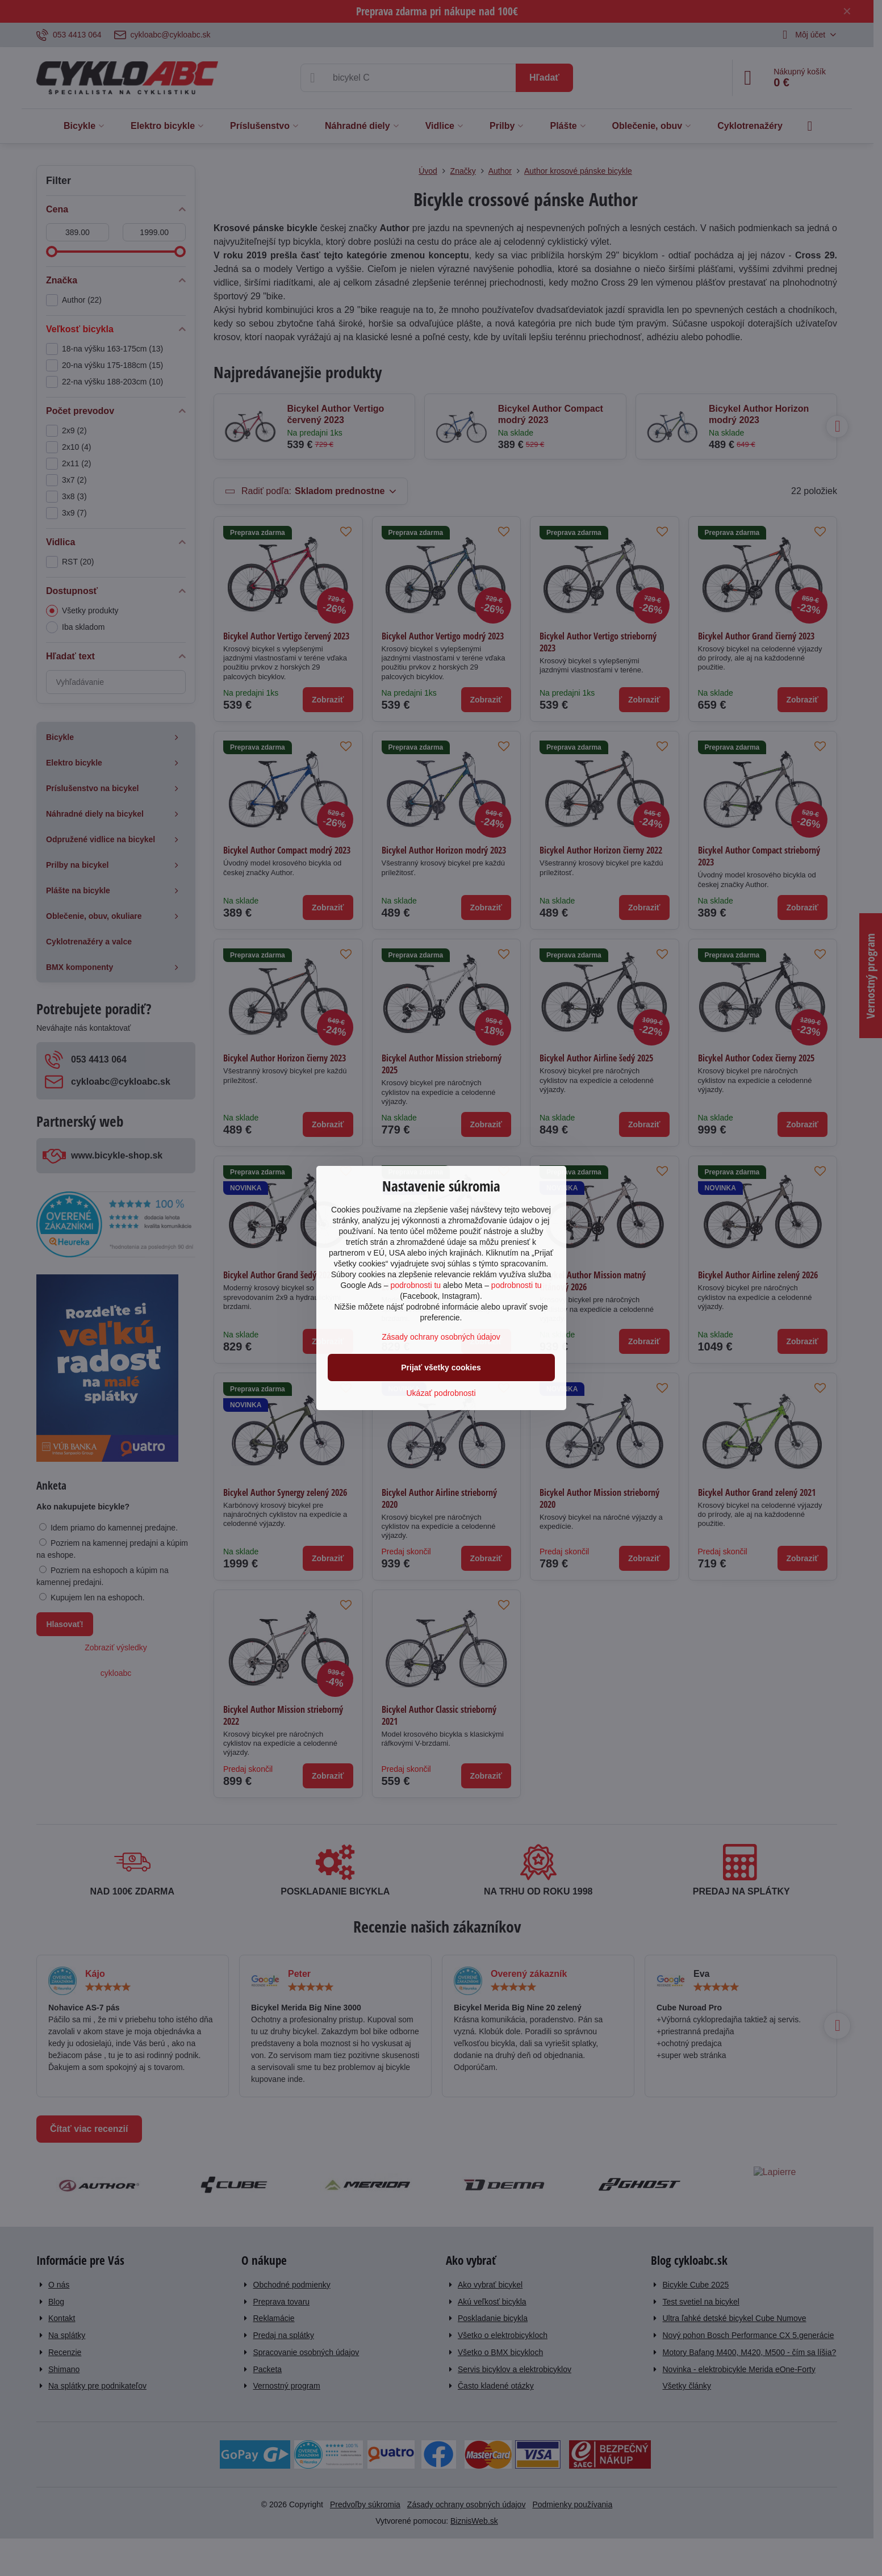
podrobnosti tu (415, 1285)
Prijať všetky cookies (441, 1367)
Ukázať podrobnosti (441, 1393)
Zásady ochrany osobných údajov (441, 1336)
